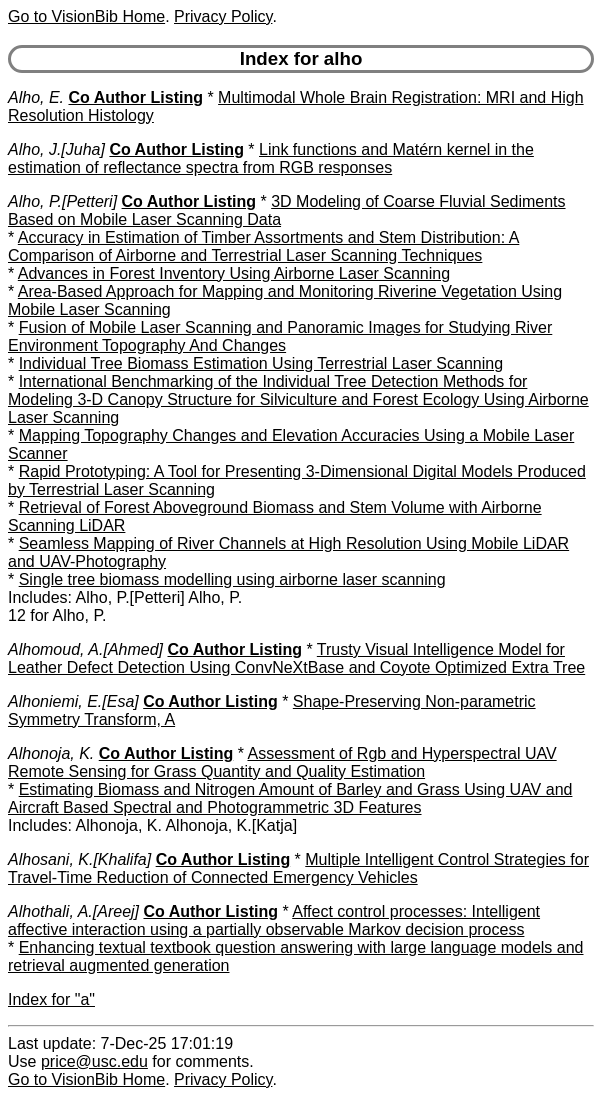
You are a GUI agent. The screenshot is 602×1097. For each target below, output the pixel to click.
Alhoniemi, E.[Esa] (73, 701)
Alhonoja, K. (51, 753)
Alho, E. (36, 97)
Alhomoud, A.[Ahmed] (85, 649)
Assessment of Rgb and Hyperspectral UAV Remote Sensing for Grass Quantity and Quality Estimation (282, 762)
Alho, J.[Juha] (56, 149)
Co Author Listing (135, 97)
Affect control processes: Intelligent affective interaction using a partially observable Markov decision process (274, 920)
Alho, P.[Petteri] (62, 201)
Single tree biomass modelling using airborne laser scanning (232, 579)
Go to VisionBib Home (86, 16)
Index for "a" (51, 999)
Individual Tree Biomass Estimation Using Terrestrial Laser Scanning (261, 363)
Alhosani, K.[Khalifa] (79, 859)
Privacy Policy (223, 16)
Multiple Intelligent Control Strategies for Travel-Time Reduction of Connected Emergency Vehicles (298, 868)
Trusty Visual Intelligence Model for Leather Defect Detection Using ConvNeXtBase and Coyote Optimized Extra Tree (296, 658)
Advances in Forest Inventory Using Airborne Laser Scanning (234, 273)
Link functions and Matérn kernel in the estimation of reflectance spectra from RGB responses (271, 158)
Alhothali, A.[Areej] (73, 911)
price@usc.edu (94, 1061)
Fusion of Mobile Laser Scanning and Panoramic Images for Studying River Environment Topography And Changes (280, 336)
